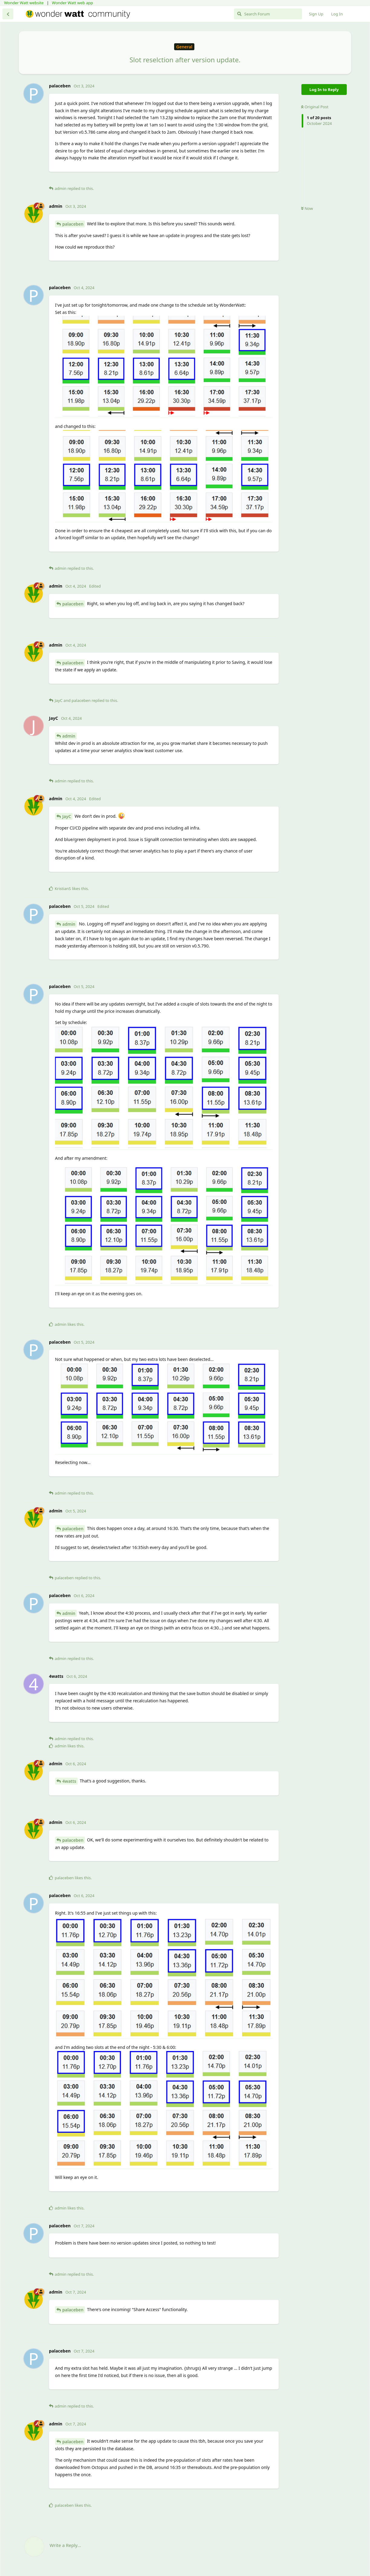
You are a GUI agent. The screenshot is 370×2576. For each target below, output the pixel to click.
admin (68, 736)
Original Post (314, 106)
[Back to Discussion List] (7, 13)
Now (307, 208)
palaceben (72, 224)
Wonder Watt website (24, 2)
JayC (66, 816)
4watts (69, 1781)
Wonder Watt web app (72, 2)
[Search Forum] (268, 13)
